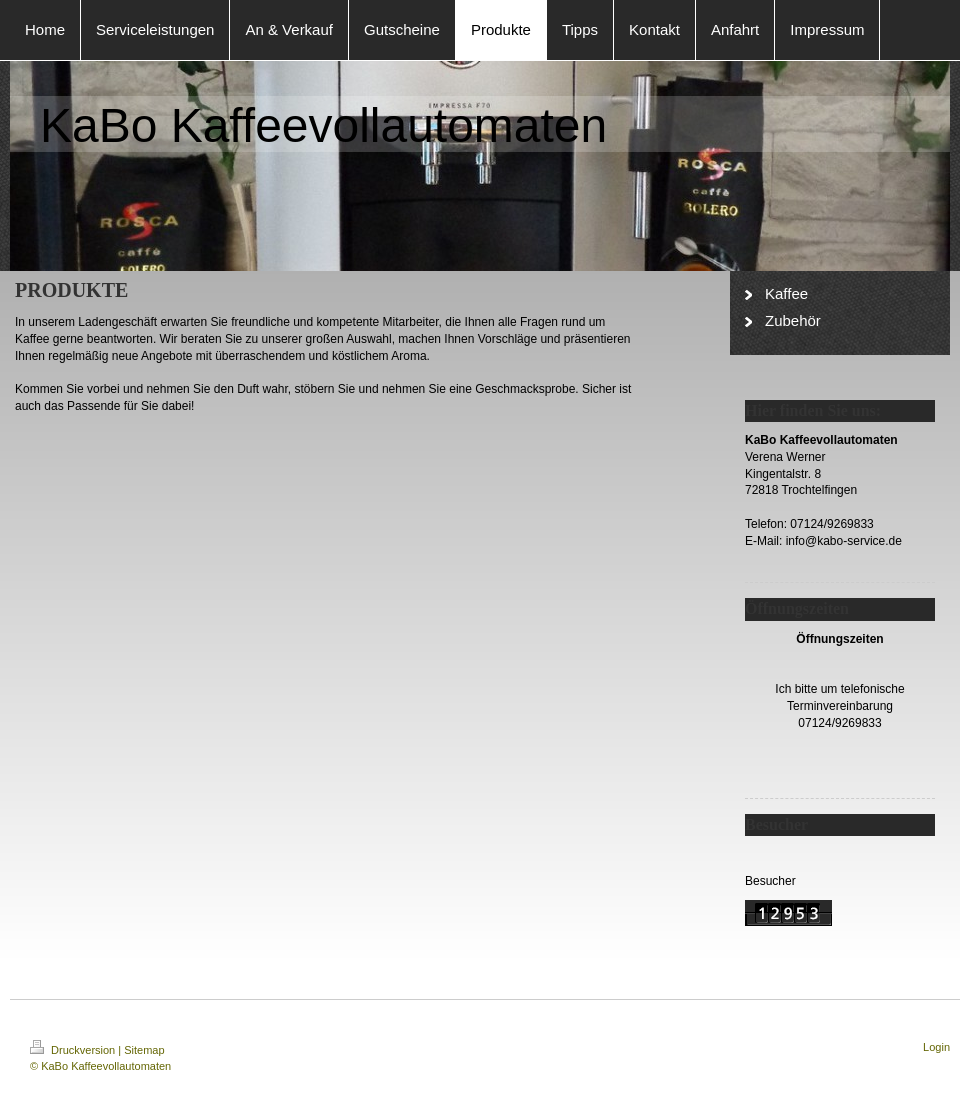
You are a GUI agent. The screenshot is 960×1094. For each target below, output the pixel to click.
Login (936, 1047)
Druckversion (74, 1050)
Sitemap (144, 1050)
